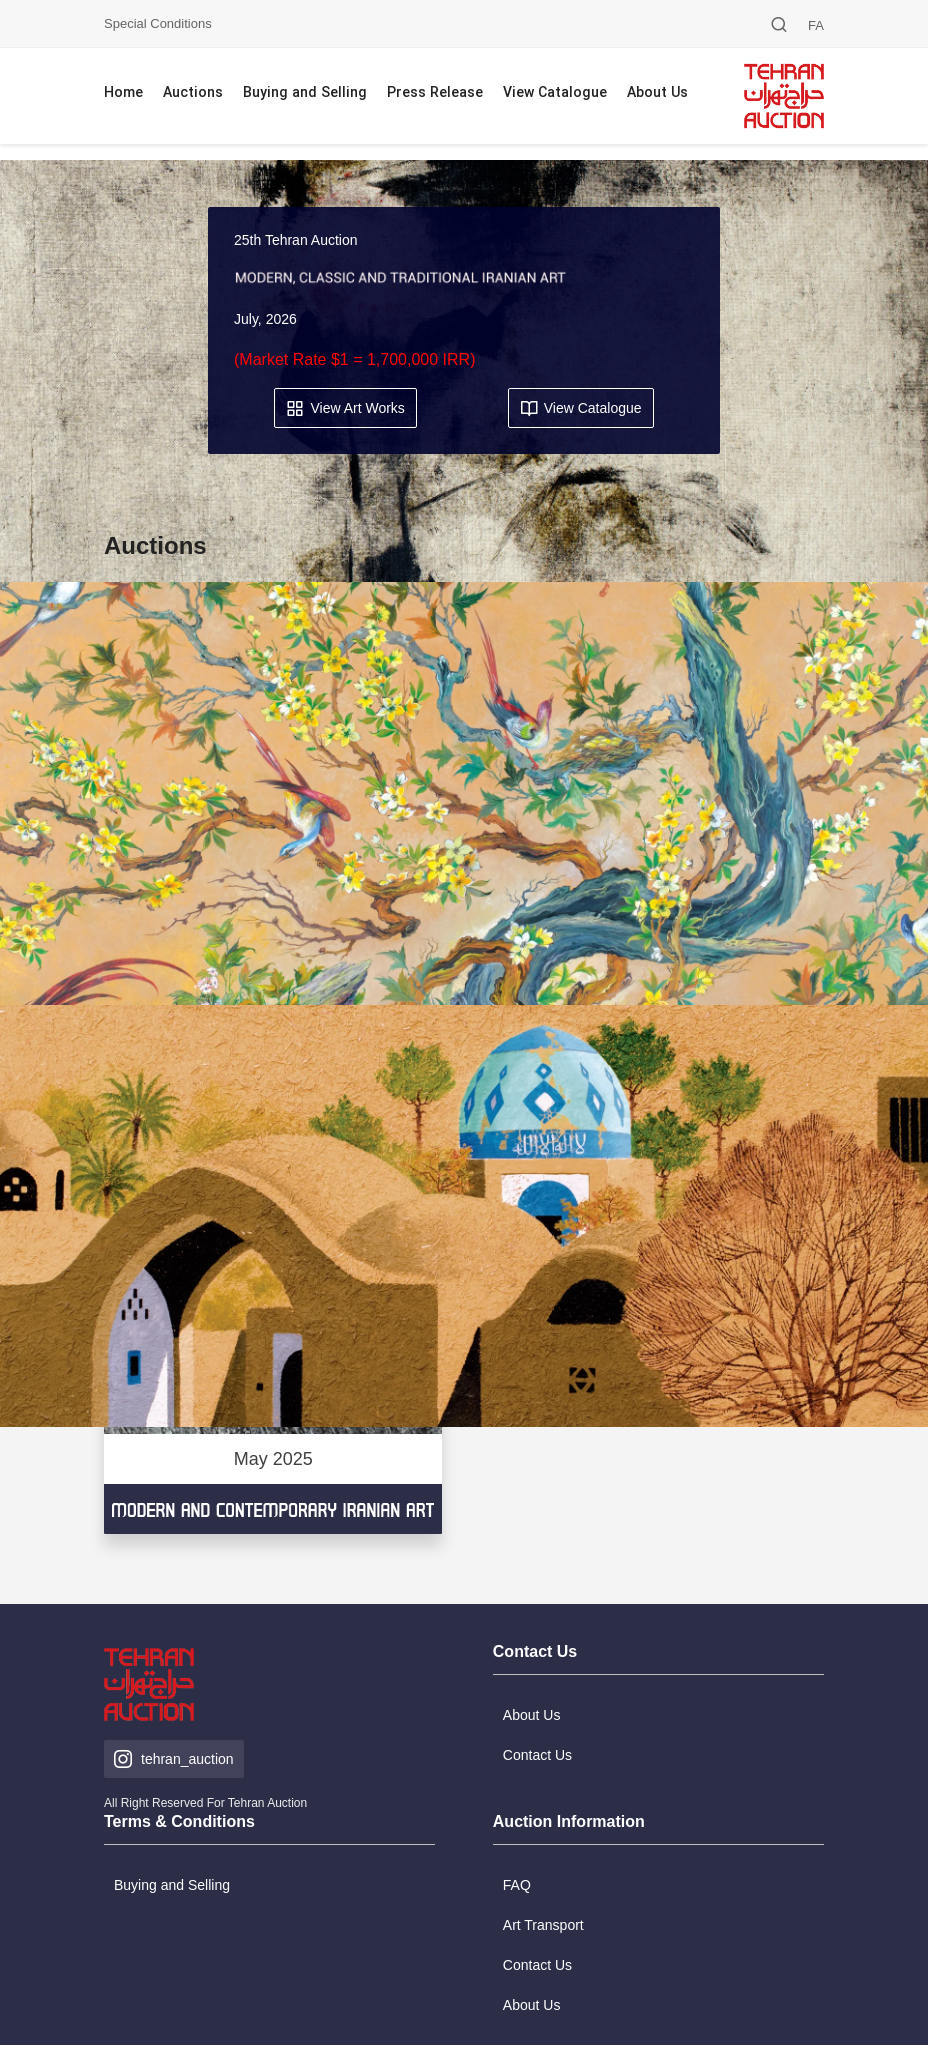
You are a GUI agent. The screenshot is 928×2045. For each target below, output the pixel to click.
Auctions (193, 93)
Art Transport (543, 1925)
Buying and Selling (305, 93)
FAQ (517, 1885)
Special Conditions (158, 23)
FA (816, 25)
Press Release (435, 93)
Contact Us (537, 1965)
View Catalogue (555, 93)
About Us (657, 93)
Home (123, 93)
